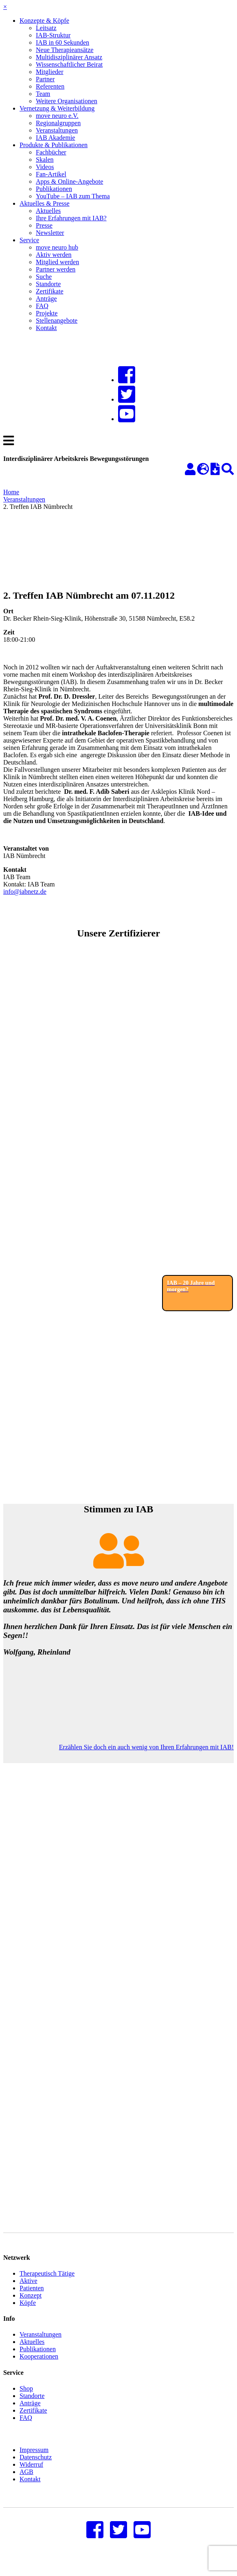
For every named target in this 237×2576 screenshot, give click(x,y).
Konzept (31, 2307)
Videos (45, 166)
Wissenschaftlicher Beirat (69, 64)
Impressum (34, 2462)
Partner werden (55, 269)
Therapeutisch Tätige (47, 2285)
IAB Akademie (55, 137)
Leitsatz (46, 27)
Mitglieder (50, 71)
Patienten (32, 2300)
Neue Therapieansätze (64, 49)
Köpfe (28, 2314)
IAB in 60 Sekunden (62, 42)
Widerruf (31, 2476)
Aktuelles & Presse (45, 203)
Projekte (46, 313)
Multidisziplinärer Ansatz (69, 57)
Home (11, 492)
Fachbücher (51, 152)
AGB (26, 2483)
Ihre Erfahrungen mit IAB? (71, 218)
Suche (44, 276)
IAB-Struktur (53, 35)
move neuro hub (57, 247)
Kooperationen (39, 2368)
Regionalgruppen (58, 122)
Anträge (46, 298)
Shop (26, 2400)
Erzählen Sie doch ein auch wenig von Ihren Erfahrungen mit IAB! (146, 1747)
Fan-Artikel (51, 174)
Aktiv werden (54, 254)
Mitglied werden (57, 261)
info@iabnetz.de (24, 891)
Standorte (48, 283)
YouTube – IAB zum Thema (73, 196)
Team (43, 93)
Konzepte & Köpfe (44, 20)
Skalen (45, 159)
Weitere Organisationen (66, 101)
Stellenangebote (56, 320)
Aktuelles (48, 210)
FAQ (42, 305)
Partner (45, 79)
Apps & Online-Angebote (69, 181)
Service (29, 240)
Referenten (50, 86)
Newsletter (50, 232)
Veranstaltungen (57, 130)
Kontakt (46, 327)
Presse (44, 225)
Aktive (28, 2292)
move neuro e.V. (57, 115)
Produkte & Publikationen (54, 144)
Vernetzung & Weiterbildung (57, 108)
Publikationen (54, 188)
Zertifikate (50, 291)
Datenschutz (36, 2469)
